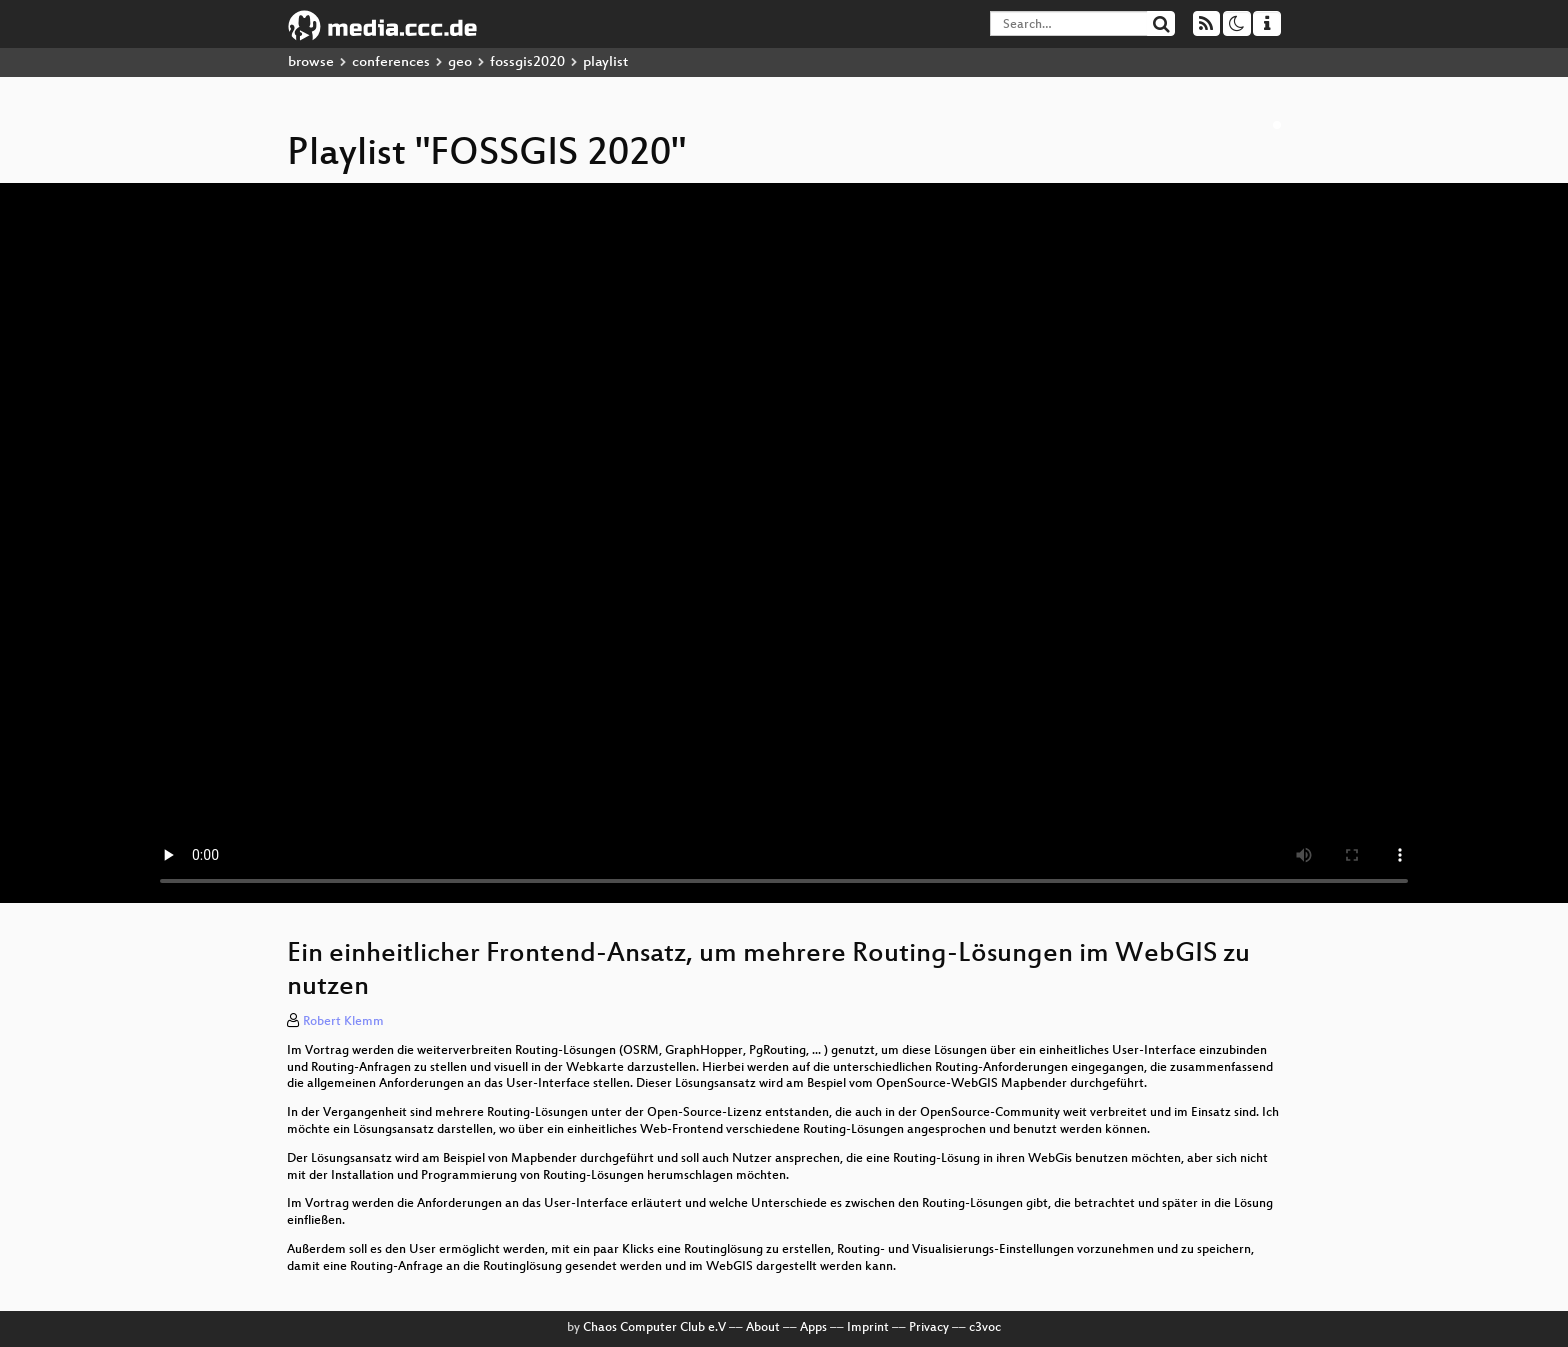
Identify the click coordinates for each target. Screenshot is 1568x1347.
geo (460, 62)
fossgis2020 (527, 62)
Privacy (929, 1328)
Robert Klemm (343, 1022)
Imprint (868, 1328)
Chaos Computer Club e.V (654, 1328)
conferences (391, 62)
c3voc (985, 1328)
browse (311, 62)
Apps (813, 1328)
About (763, 1328)
